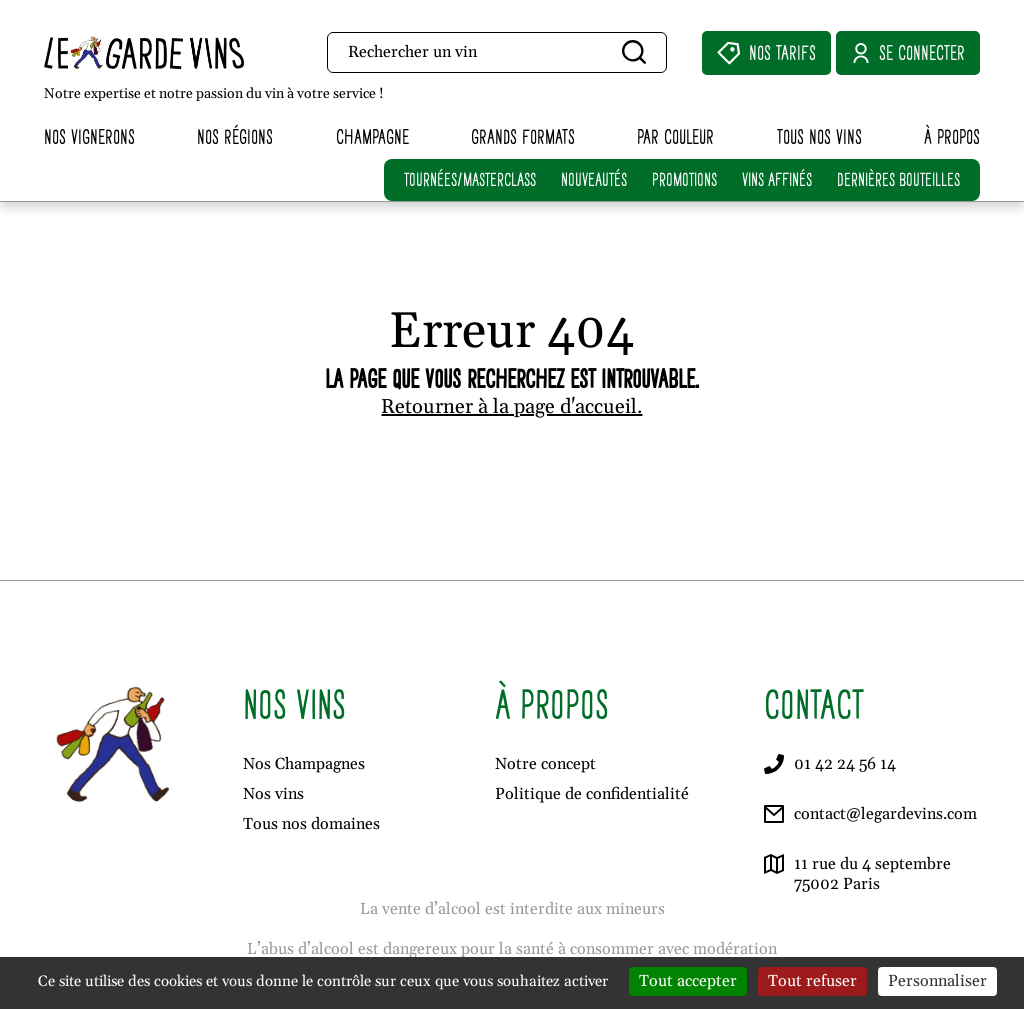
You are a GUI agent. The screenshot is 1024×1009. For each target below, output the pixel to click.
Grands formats (523, 136)
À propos (952, 136)
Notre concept (545, 764)
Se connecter (908, 53)
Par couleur (675, 136)
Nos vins (273, 794)
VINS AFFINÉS (777, 179)
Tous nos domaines (311, 824)
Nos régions (235, 136)
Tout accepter (688, 981)
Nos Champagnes (304, 764)
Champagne (372, 136)
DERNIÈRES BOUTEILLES (898, 179)
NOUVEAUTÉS (594, 179)
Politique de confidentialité (592, 794)
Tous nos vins (819, 136)
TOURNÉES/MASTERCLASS (470, 179)
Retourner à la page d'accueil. (511, 407)
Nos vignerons (89, 136)
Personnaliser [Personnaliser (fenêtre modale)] (937, 981)
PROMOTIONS (684, 179)
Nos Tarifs (766, 53)
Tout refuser (812, 981)
